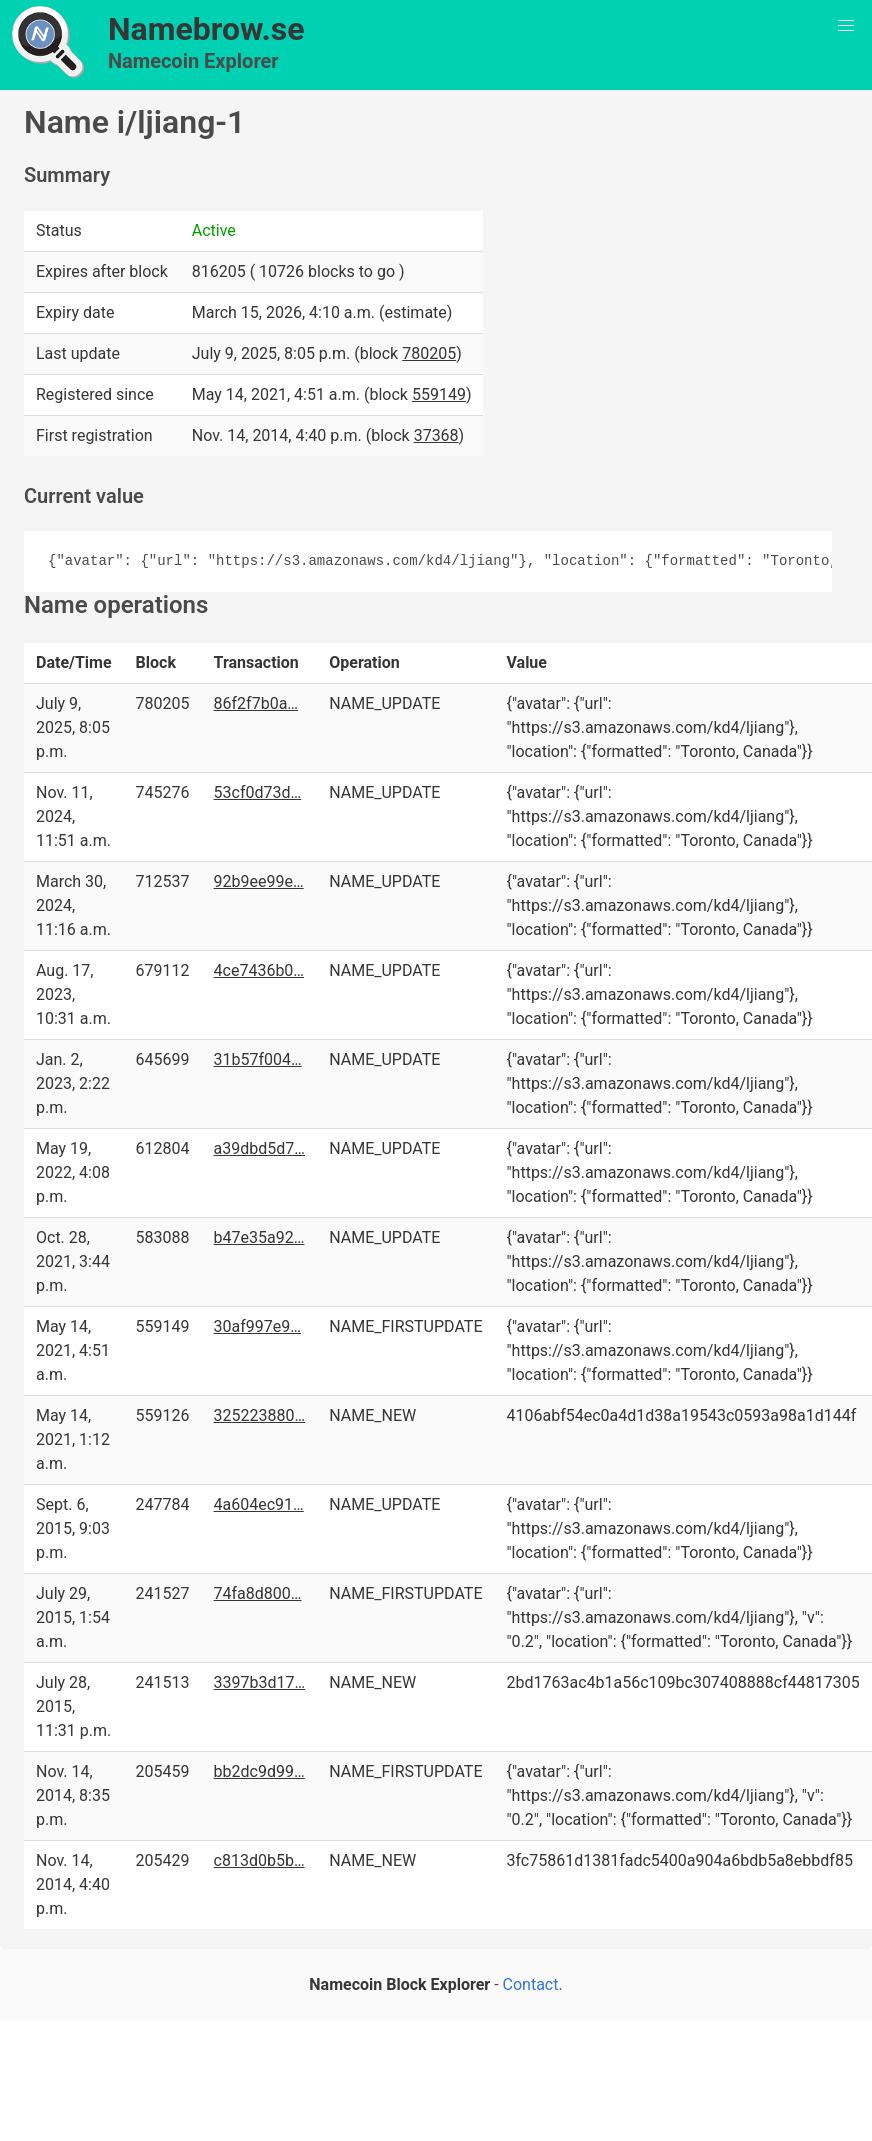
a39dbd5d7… (259, 1148)
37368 (436, 435)
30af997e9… (257, 1326)
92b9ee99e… (259, 881)
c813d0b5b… (259, 1860)
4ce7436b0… (259, 970)
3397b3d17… (260, 1682)
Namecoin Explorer (193, 61)
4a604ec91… (259, 1504)
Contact (531, 1984)
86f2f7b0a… (256, 703)
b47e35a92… (259, 1237)
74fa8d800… (258, 1593)
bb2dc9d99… (259, 1771)
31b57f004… (258, 1059)
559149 (439, 394)
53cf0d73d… (258, 792)
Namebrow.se (206, 29)
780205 (429, 353)
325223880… (260, 1415)
